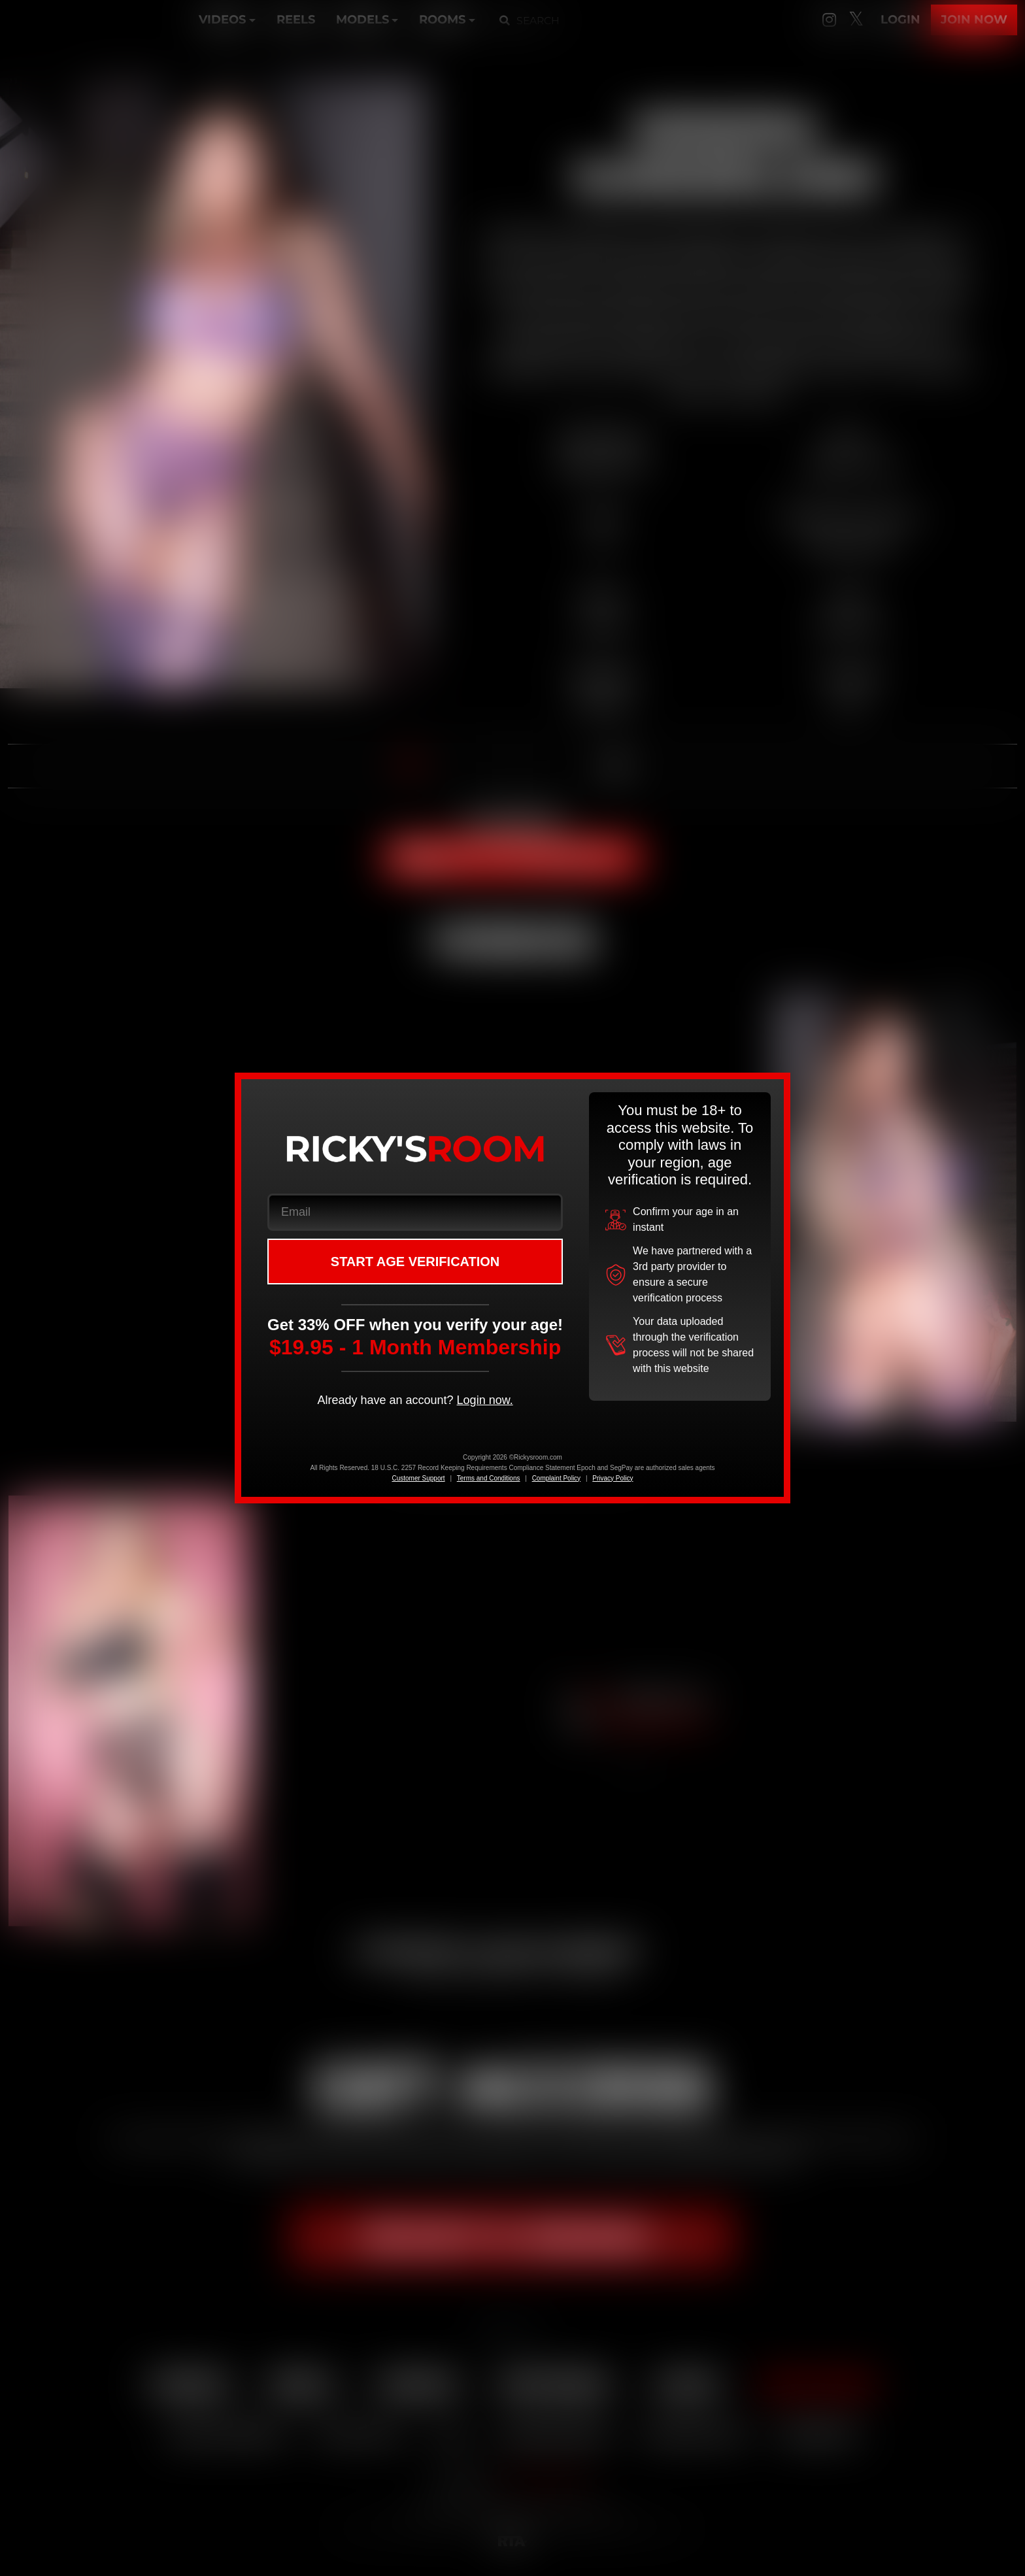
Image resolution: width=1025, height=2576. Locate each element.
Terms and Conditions (488, 1478)
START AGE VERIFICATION (415, 1261)
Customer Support (418, 1478)
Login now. (485, 1400)
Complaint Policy (556, 1478)
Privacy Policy (612, 1478)
